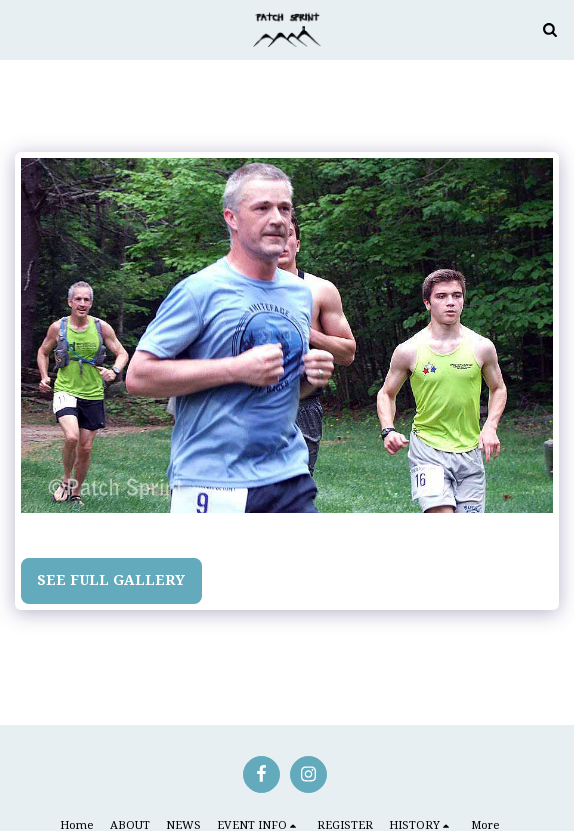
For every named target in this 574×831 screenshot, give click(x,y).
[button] (22, 28)
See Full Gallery (111, 579)
